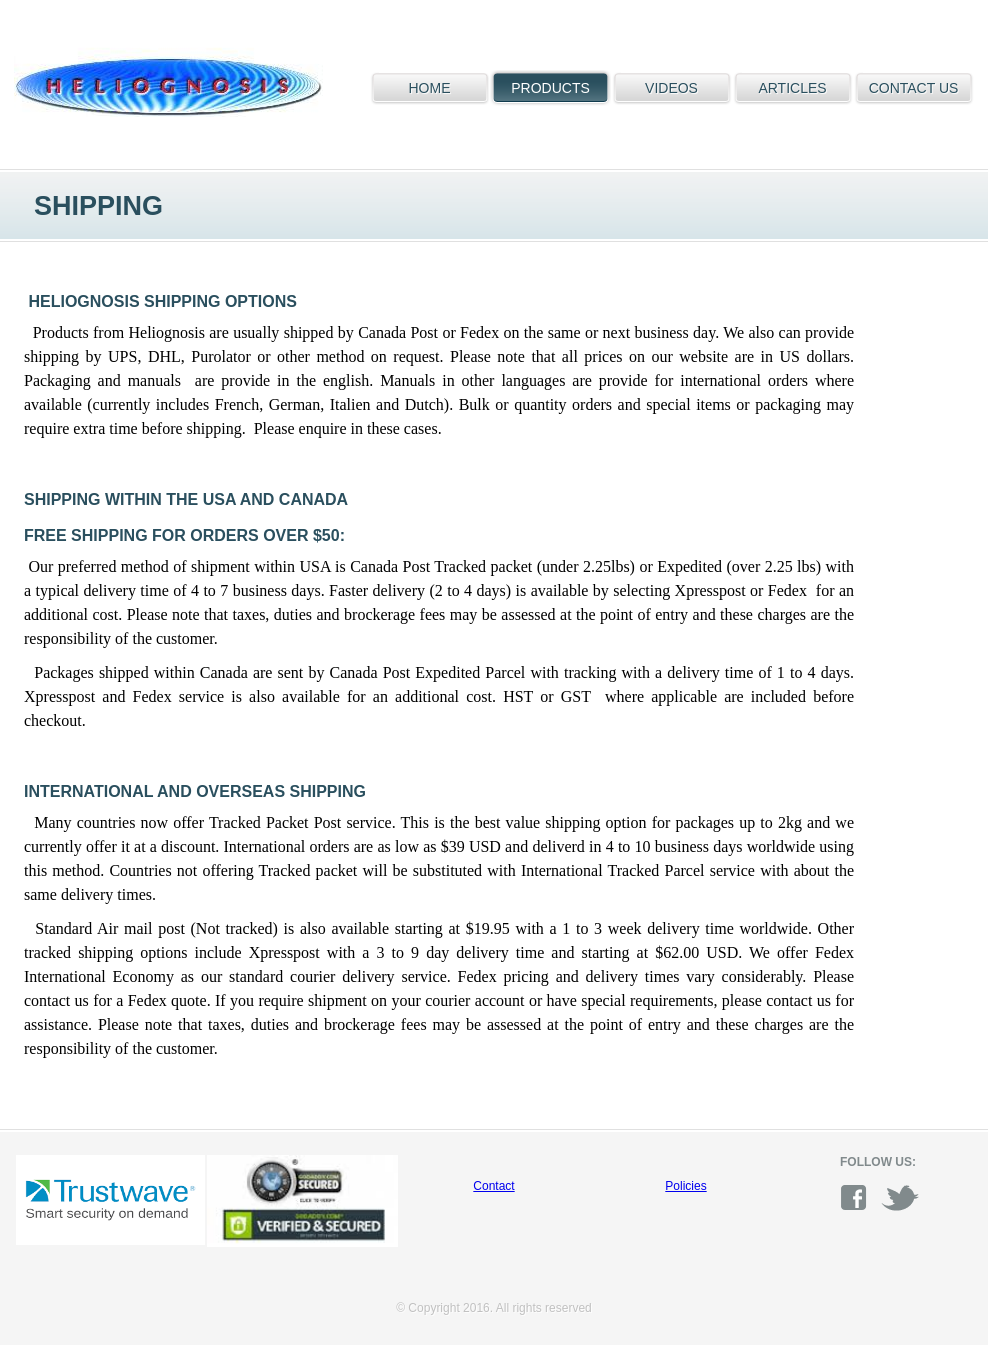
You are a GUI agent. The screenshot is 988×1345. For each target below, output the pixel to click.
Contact (493, 1186)
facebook (860, 1197)
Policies (685, 1186)
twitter (900, 1197)
